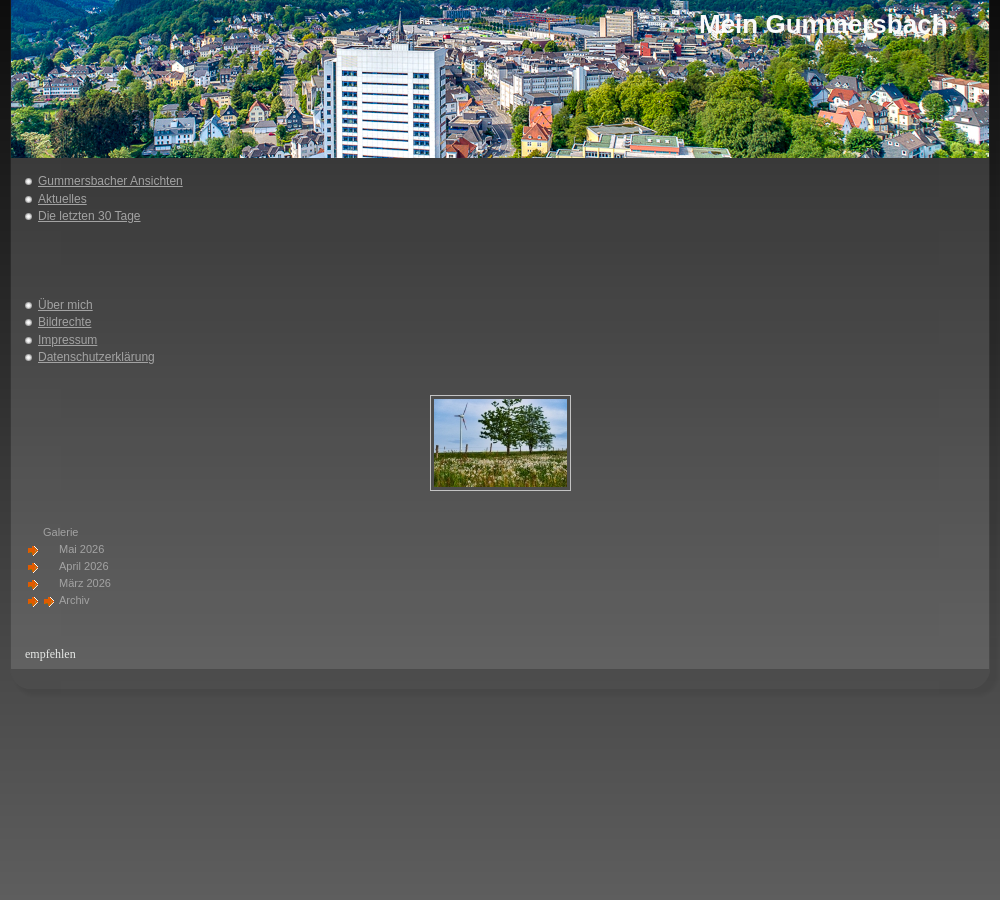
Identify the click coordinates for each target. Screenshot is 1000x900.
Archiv (74, 600)
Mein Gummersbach (823, 24)
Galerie (60, 532)
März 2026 (85, 583)
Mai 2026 (81, 549)
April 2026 (84, 566)
